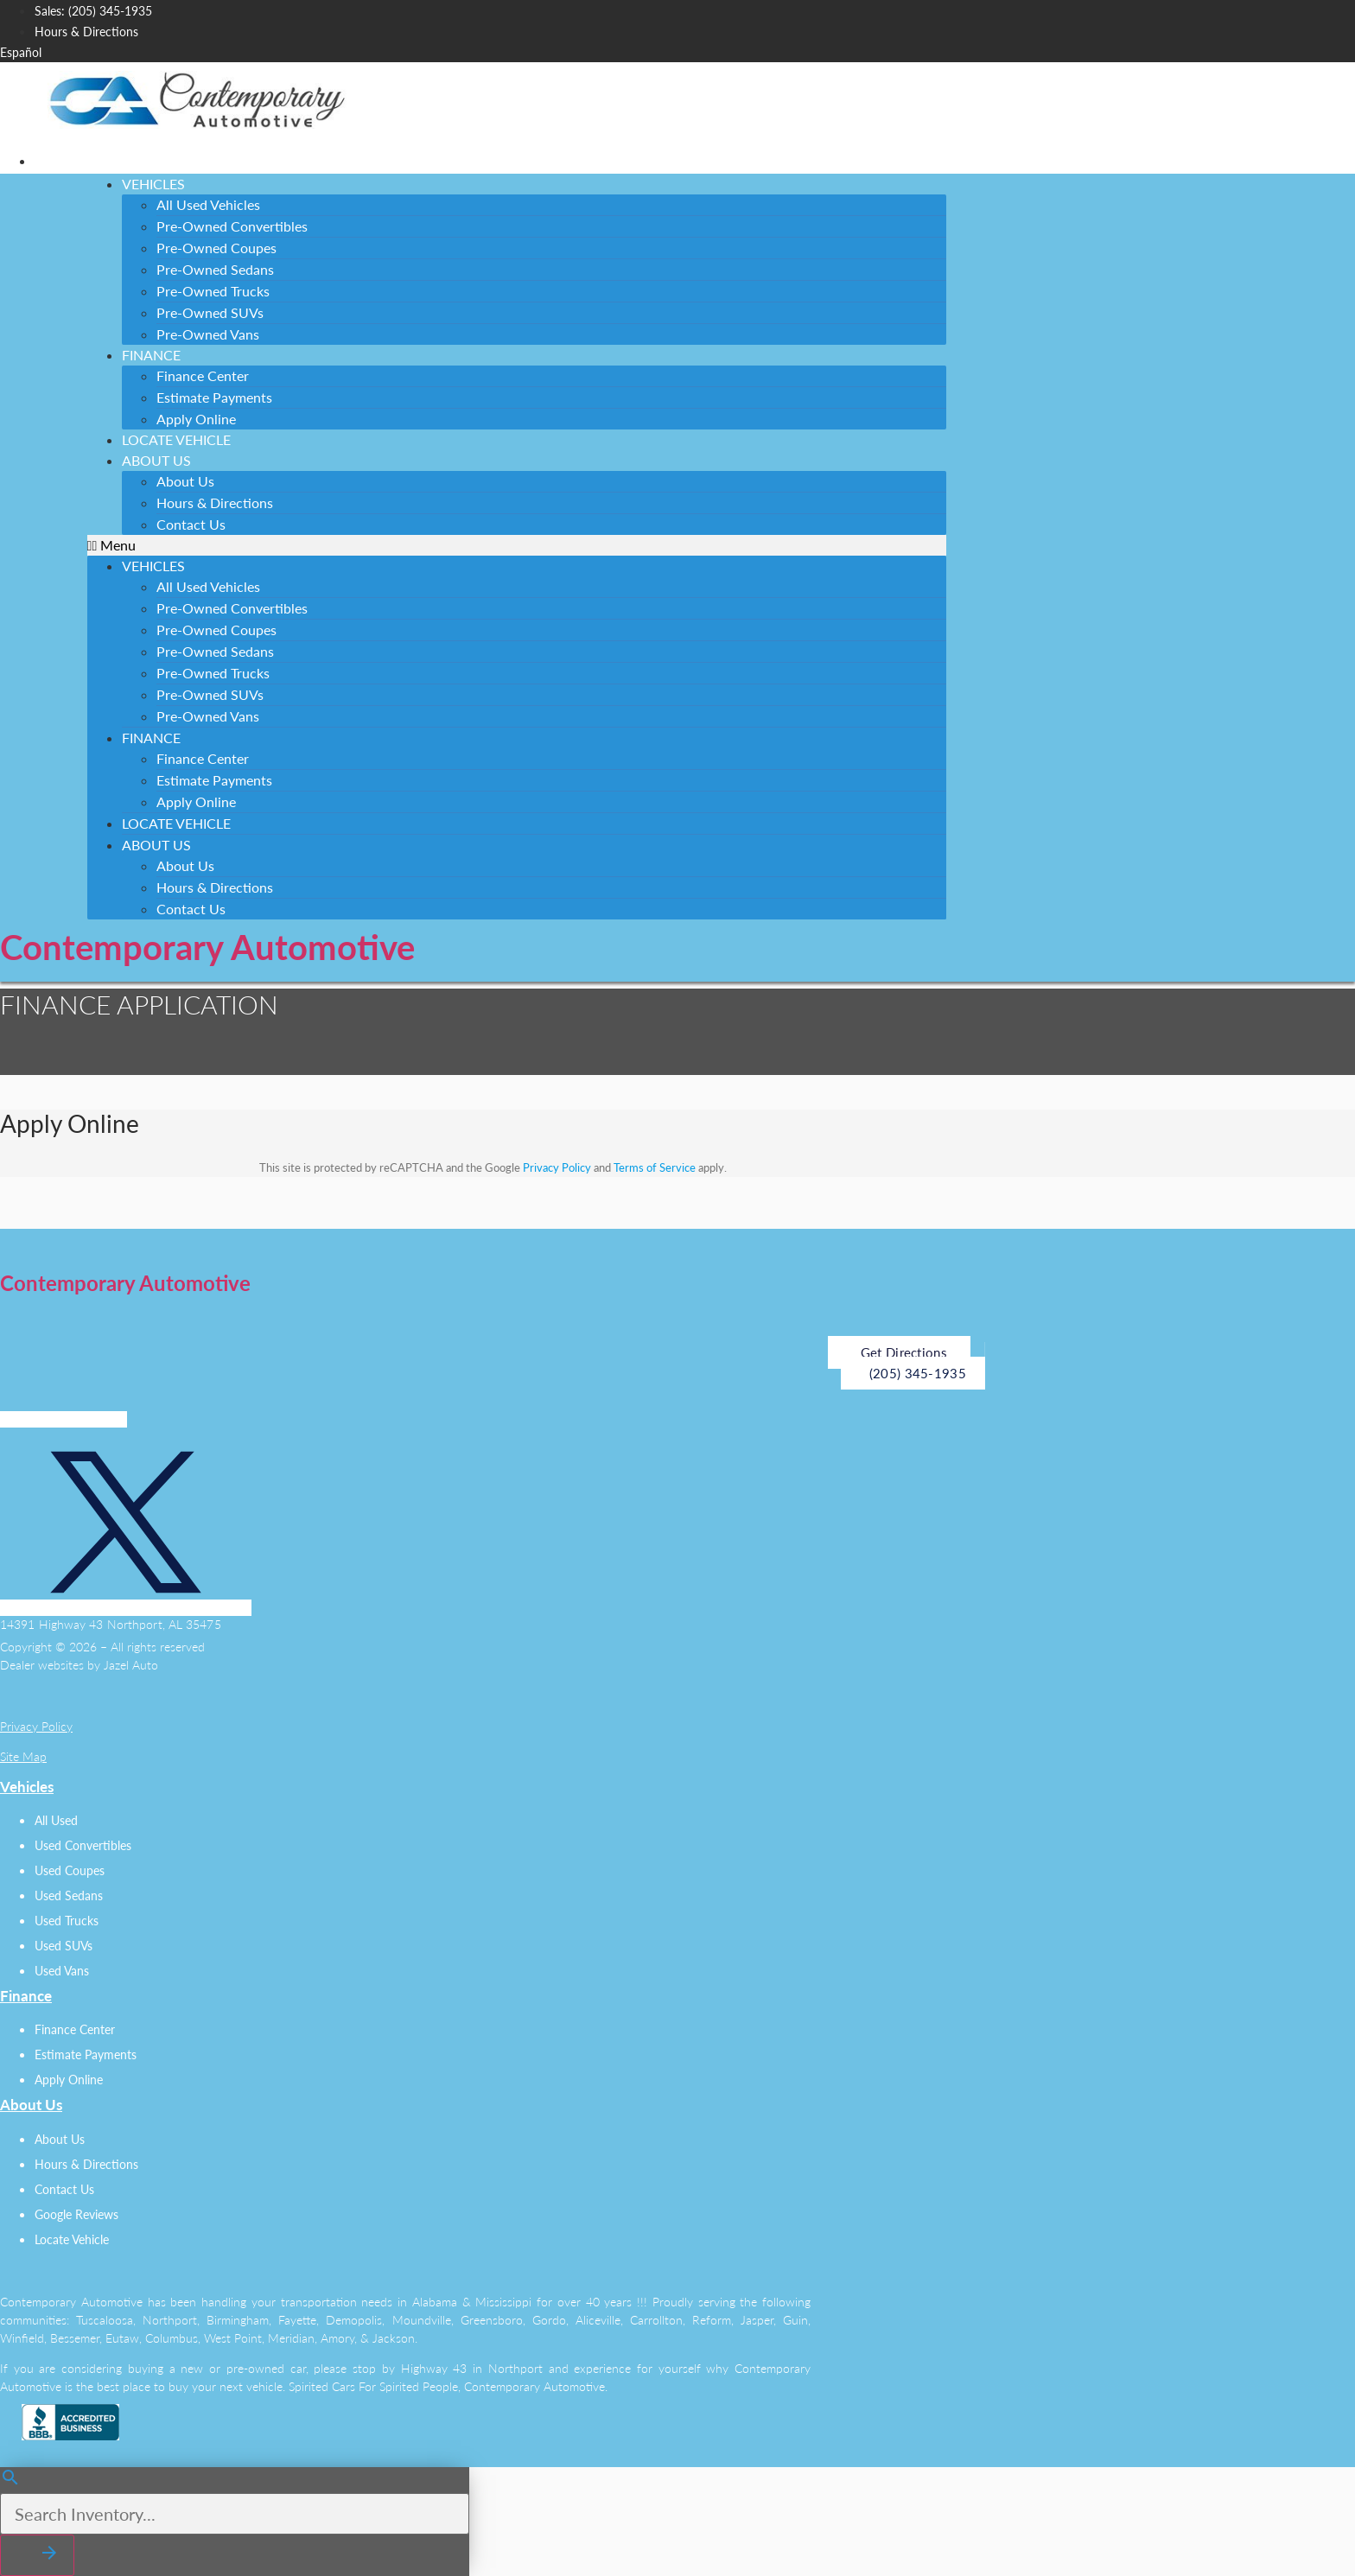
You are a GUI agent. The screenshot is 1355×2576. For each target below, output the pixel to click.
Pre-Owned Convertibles (232, 226)
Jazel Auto (131, 1664)
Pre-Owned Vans (207, 334)
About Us (156, 460)
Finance (151, 355)
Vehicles (153, 183)
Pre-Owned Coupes (216, 247)
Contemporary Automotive (207, 947)
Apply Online (196, 801)
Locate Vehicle (176, 823)
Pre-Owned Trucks (213, 291)
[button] (516, 545)
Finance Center (202, 375)
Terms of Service (655, 1167)
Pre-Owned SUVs (210, 312)
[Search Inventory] (234, 2514)
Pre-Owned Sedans (215, 269)
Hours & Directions (214, 502)
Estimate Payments (214, 397)
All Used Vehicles (208, 204)
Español (20, 53)
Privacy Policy (557, 1167)
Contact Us (191, 524)
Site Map (23, 1756)
